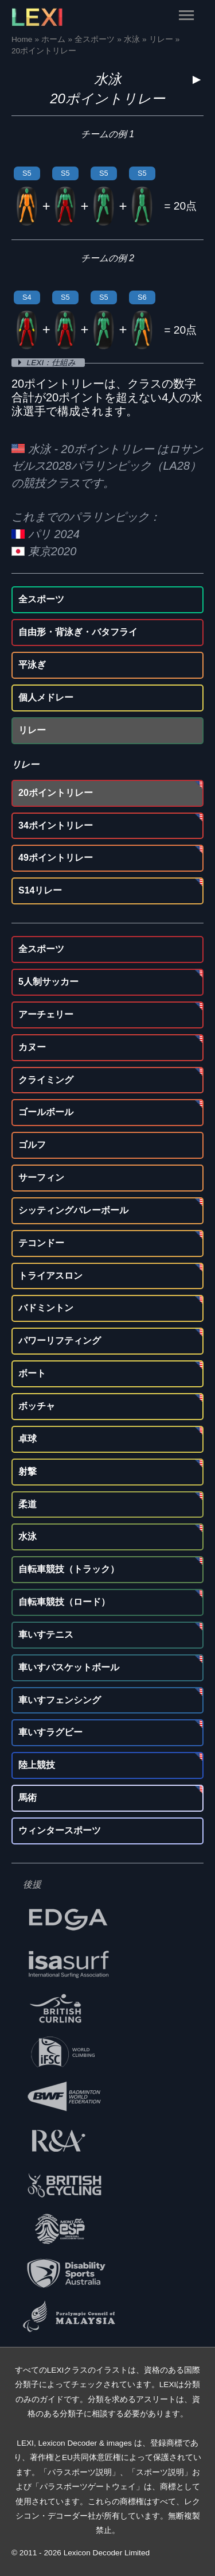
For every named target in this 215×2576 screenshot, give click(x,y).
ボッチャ (36, 1406)
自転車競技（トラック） (68, 1569)
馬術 (27, 1798)
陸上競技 (36, 1765)
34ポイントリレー (55, 825)
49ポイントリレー (55, 857)
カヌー (32, 1047)
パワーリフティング (59, 1340)
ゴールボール (45, 1112)
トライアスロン (50, 1276)
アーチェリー (45, 1014)
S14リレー (40, 890)
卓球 (27, 1439)
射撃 (27, 1471)
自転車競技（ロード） (64, 1602)
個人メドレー (45, 697)
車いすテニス (45, 1634)
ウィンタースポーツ (59, 1830)
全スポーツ (41, 599)
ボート (32, 1373)
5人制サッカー (48, 982)
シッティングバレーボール (73, 1210)
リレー (32, 730)
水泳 (108, 79)
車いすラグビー (50, 1732)
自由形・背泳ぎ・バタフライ (78, 632)
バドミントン (45, 1308)
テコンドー (41, 1243)
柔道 (27, 1504)
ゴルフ (32, 1145)
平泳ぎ (32, 665)
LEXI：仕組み (52, 362)
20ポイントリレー (55, 793)
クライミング (45, 1080)
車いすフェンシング (59, 1700)
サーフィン (41, 1177)
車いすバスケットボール (68, 1667)
